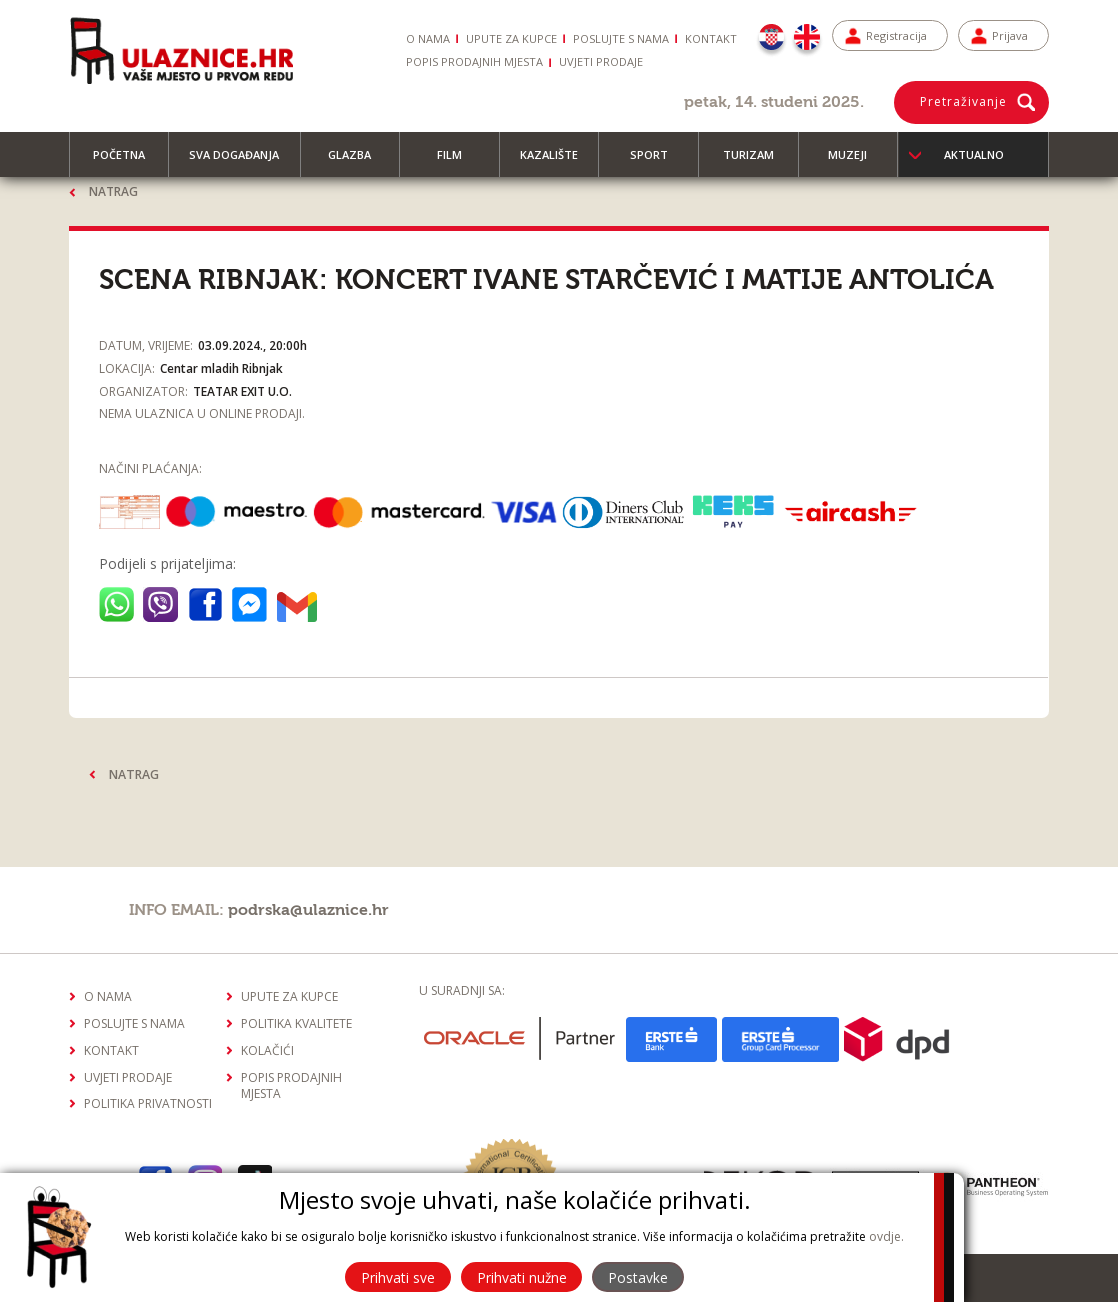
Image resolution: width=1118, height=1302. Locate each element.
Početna (128, 162)
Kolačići (267, 1047)
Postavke (641, 1277)
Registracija (896, 35)
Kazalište (558, 162)
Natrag (113, 192)
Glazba (358, 162)
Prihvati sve (395, 1277)
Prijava (1010, 35)
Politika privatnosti (148, 1101)
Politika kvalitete (296, 1020)
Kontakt (711, 38)
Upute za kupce (511, 38)
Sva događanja (243, 162)
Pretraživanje (963, 101)
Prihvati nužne (521, 1277)
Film (458, 162)
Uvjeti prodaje (601, 61)
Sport (658, 162)
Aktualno (974, 154)
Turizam (757, 162)
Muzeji (856, 162)
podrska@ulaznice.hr (308, 907)
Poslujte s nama (621, 38)
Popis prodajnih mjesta (474, 61)
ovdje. (886, 1236)
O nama (428, 38)
